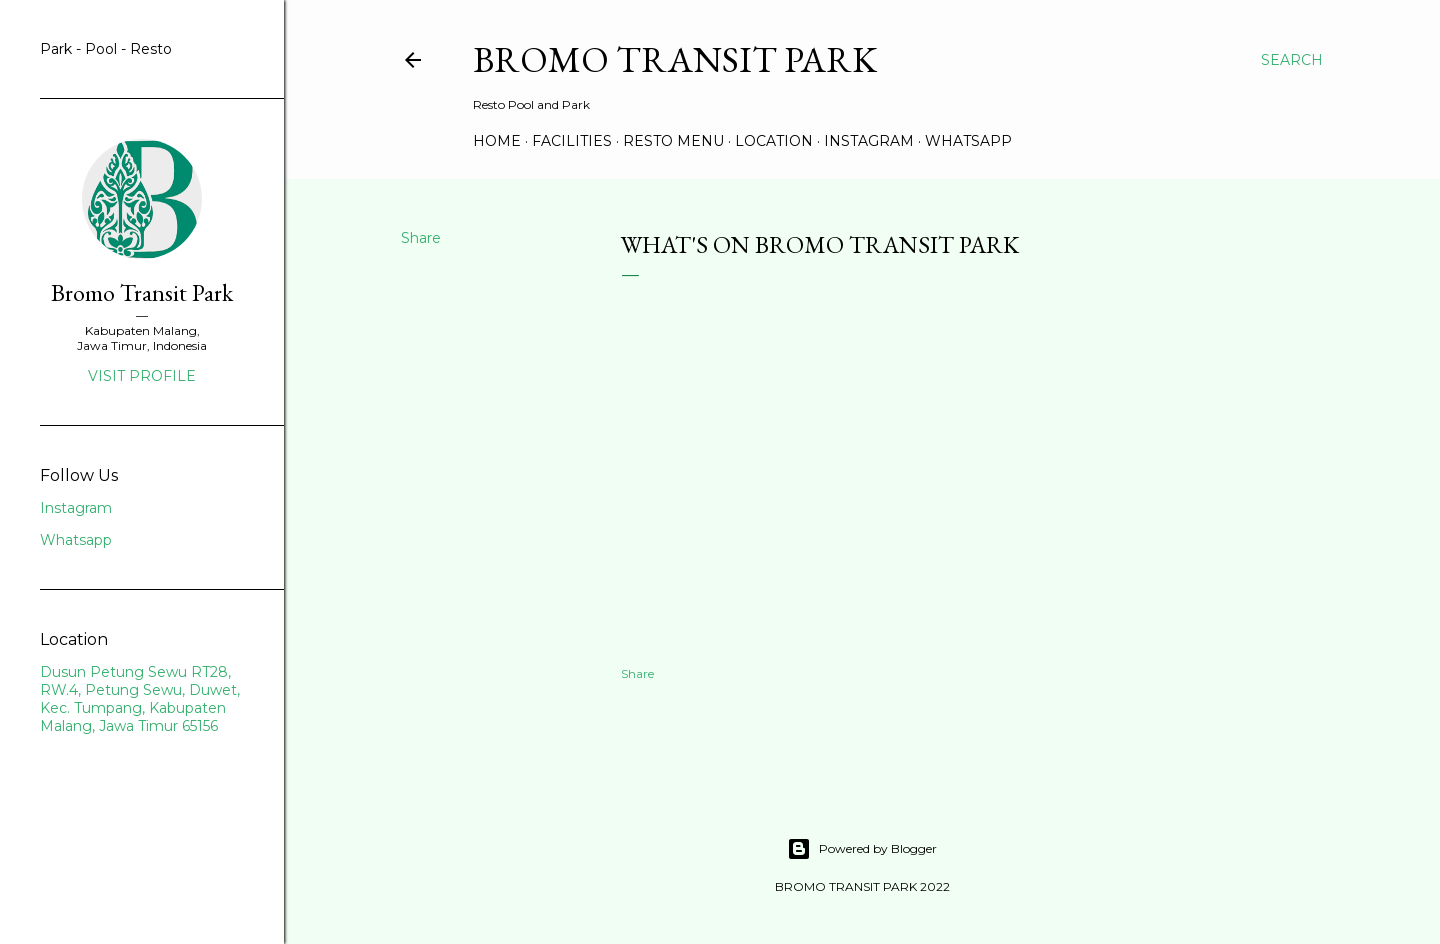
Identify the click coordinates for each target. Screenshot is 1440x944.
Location (774, 141)
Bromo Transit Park (142, 292)
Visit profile (142, 376)
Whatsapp (76, 540)
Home (497, 141)
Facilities (572, 141)
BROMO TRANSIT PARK (675, 59)
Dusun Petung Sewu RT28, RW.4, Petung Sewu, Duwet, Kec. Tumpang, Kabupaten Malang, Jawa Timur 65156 (140, 699)
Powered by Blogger (862, 849)
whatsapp (968, 141)
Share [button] (421, 238)
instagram (869, 141)
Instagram (76, 508)
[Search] (1292, 60)
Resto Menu (673, 141)
